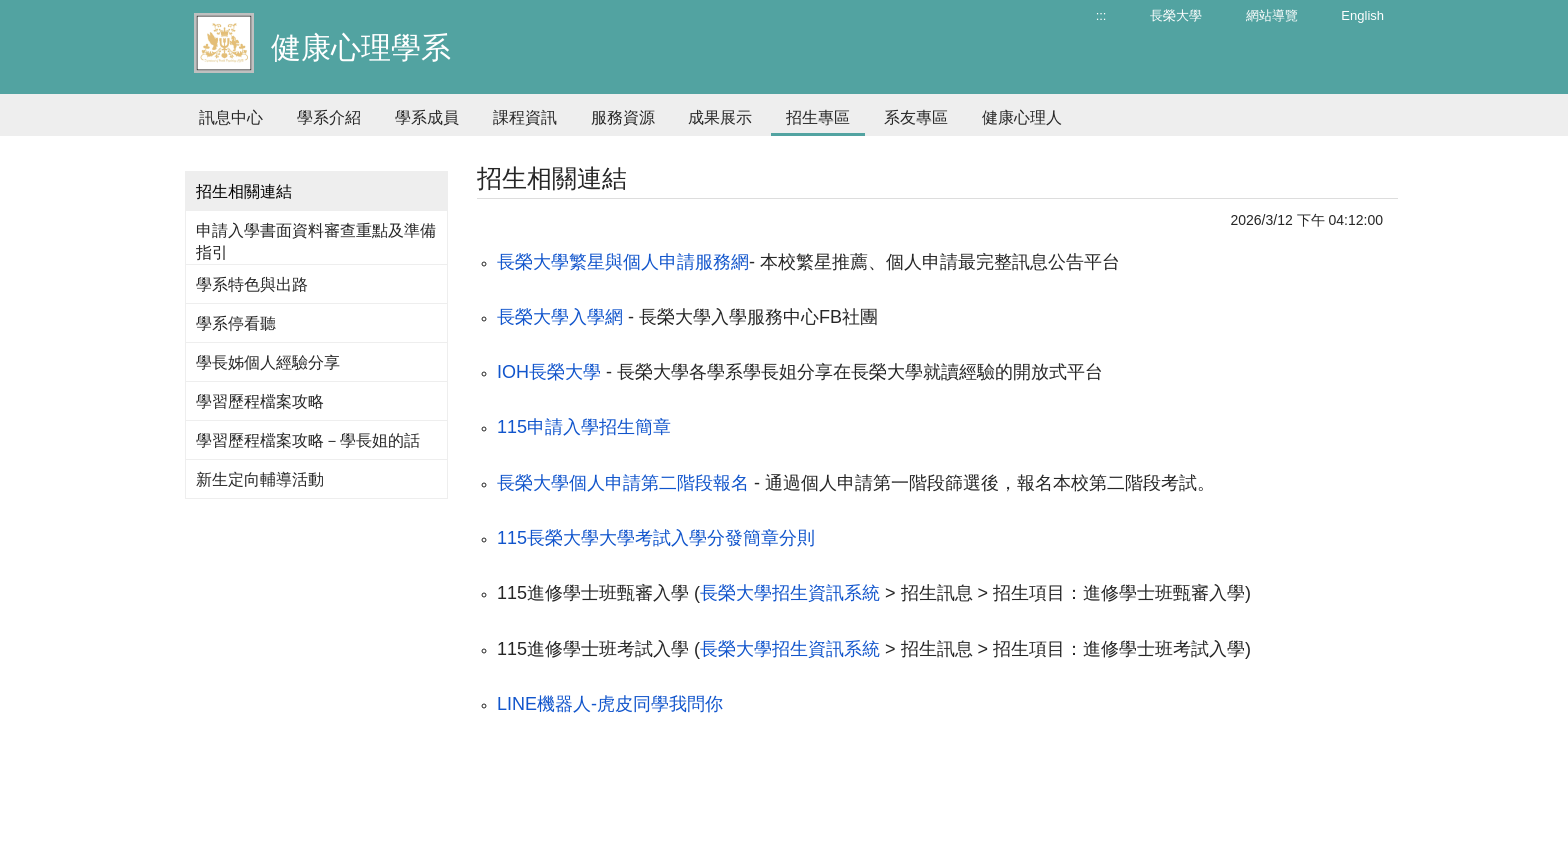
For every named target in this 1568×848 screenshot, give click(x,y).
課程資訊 (525, 117)
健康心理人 (1022, 117)
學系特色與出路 (252, 284)
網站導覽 (1272, 15)
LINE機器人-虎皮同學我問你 (610, 704)
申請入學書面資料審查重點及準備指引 (316, 241)
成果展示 (720, 117)
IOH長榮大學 (549, 372)
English (1362, 15)
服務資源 (623, 117)
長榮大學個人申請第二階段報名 (623, 483)
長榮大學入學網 (560, 317)
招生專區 (818, 117)
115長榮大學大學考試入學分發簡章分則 (656, 538)
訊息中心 (231, 117)
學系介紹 (329, 117)
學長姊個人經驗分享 (268, 362)
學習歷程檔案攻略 (260, 401)
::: (1101, 15)
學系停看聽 (236, 323)
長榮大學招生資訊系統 (790, 593)
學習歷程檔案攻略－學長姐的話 (308, 440)
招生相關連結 (244, 191)
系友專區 (916, 117)
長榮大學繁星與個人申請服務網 (623, 262)
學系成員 (427, 117)
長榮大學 (1176, 15)
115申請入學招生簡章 (584, 427)
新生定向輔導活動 (260, 479)
